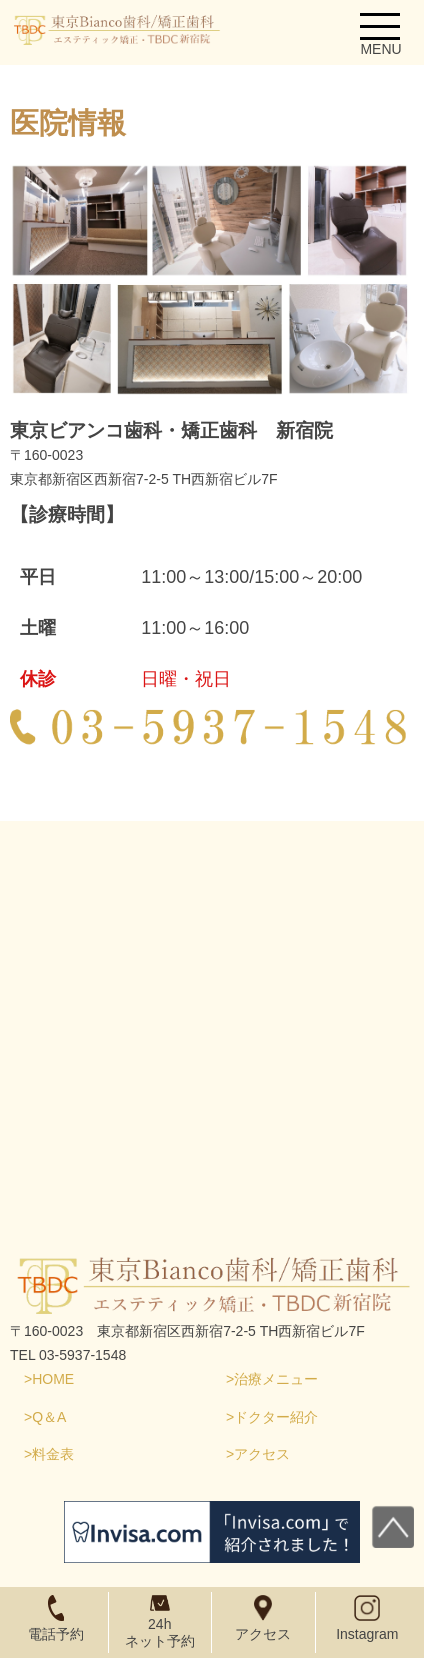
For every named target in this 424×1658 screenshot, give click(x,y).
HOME (53, 1379)
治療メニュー (276, 1379)
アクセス (262, 1454)
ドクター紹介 (276, 1417)
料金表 (53, 1454)
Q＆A (49, 1417)
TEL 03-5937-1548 (68, 1355)
